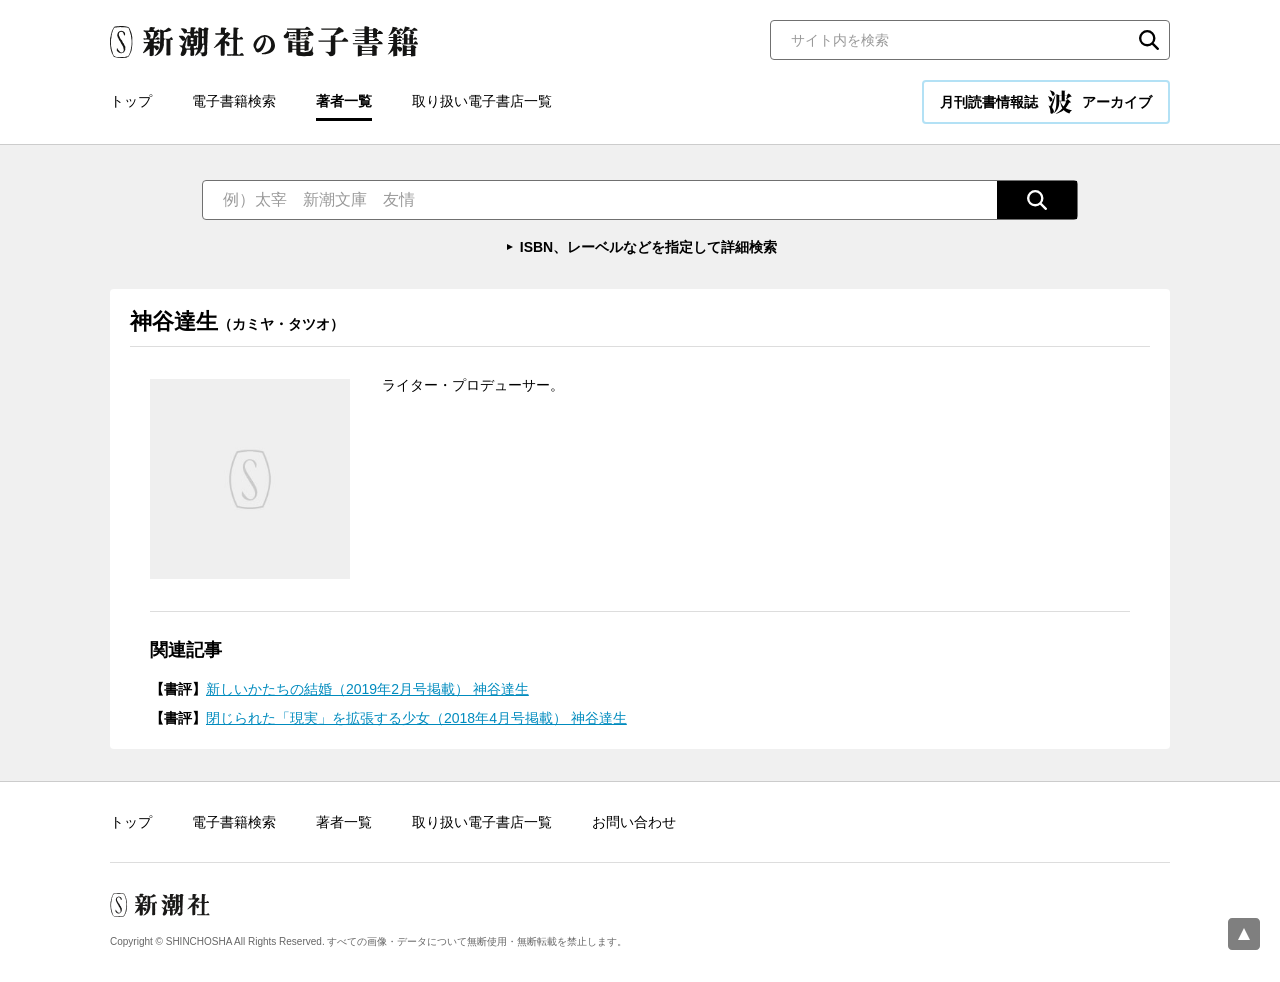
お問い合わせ (634, 822)
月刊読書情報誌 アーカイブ (1046, 102)
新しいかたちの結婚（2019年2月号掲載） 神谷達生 (367, 689)
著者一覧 (344, 101)
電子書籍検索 (234, 101)
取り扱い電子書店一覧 (482, 101)
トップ (131, 101)
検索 (1149, 40)
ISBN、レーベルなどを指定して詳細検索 (648, 247)
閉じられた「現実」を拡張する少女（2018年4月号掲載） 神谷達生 (416, 718)
